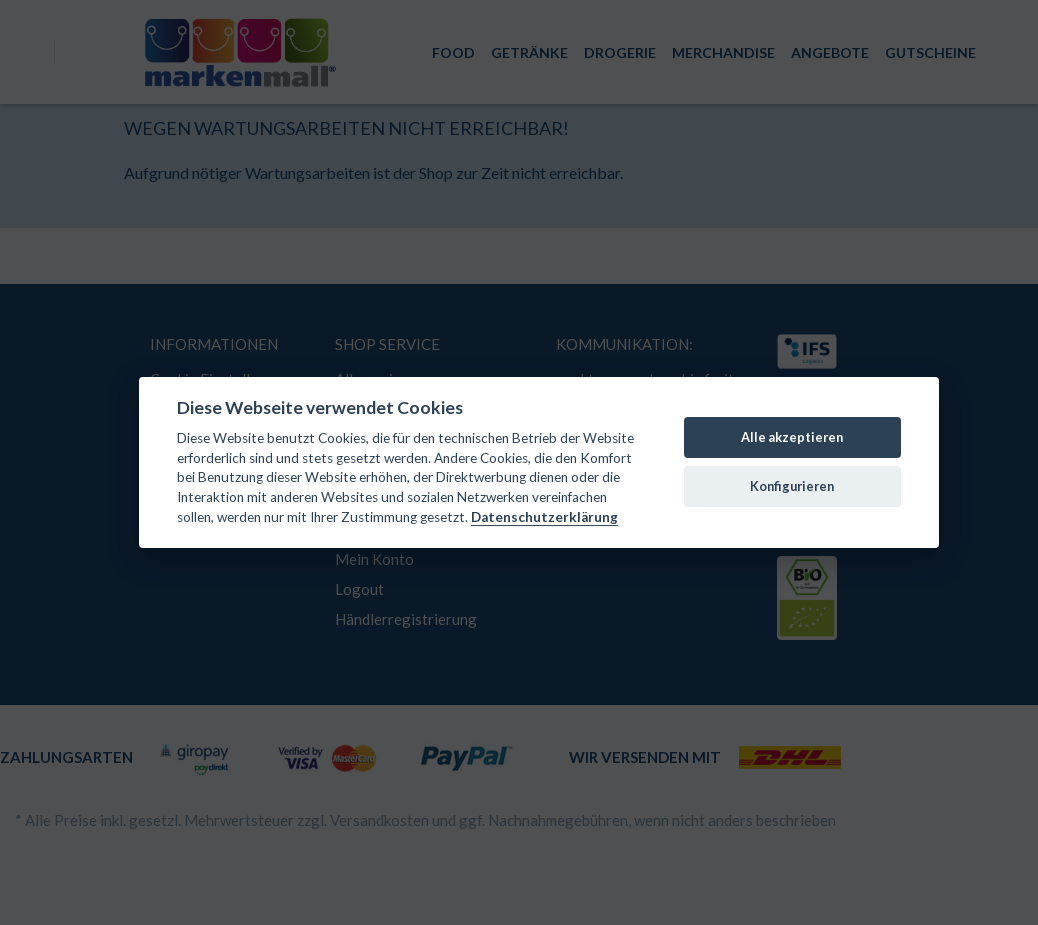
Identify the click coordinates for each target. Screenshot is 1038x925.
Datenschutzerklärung (544, 517)
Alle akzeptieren (792, 437)
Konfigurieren (792, 486)
